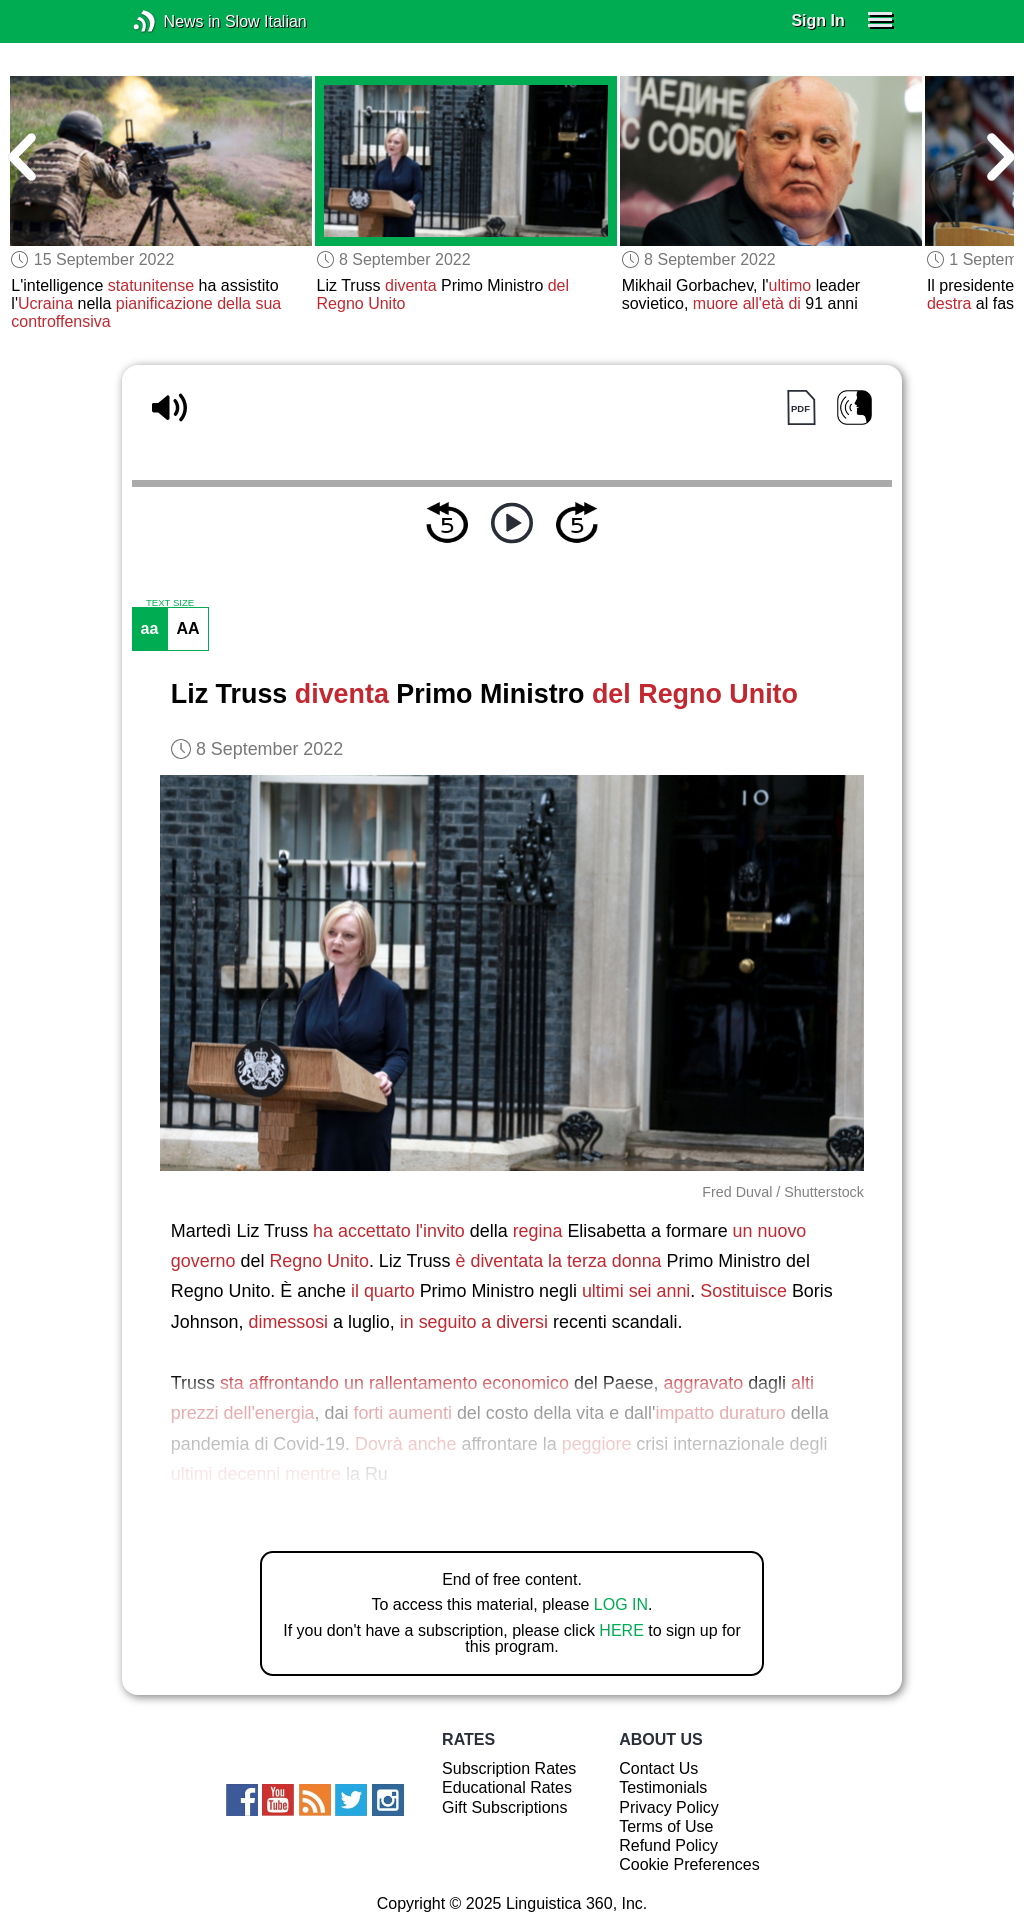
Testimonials (663, 1787)
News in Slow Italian (174, 21)
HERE (621, 1630)
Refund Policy (668, 1845)
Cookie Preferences (689, 1864)
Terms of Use (666, 1826)
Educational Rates (507, 1787)
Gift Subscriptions (504, 1807)
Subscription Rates (509, 1768)
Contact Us (658, 1768)
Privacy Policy (669, 1807)
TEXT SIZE (170, 603)
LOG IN (621, 1604)
